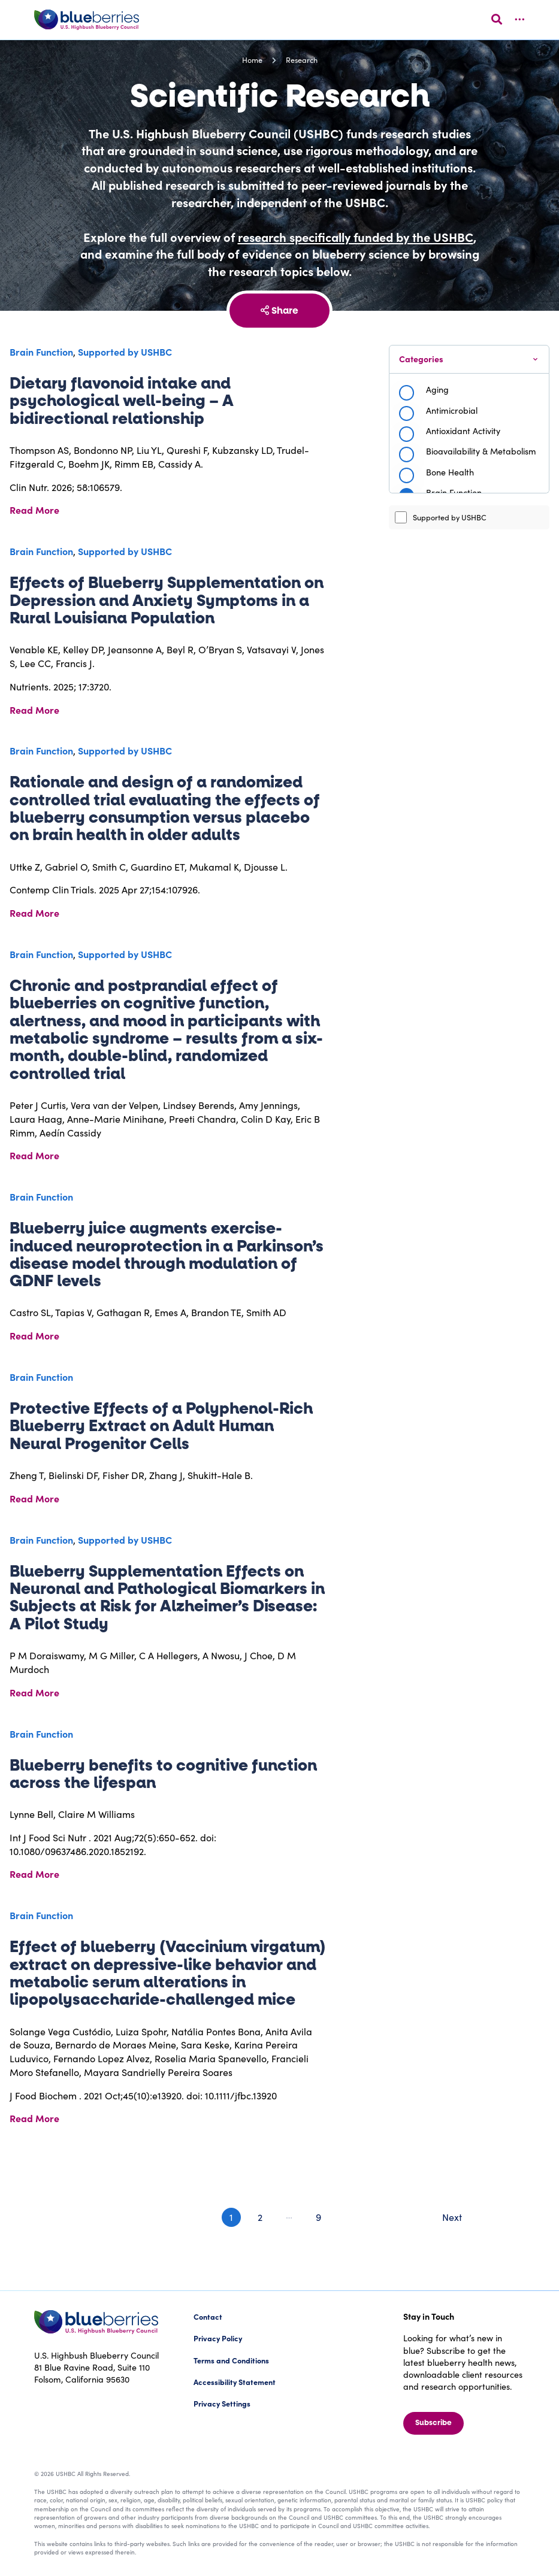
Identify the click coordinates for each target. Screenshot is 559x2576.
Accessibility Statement (235, 2382)
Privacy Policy (218, 2338)
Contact (208, 2316)
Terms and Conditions (231, 2360)
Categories (421, 359)
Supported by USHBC (441, 517)
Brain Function (41, 351)
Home (252, 59)
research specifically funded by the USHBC (355, 236)
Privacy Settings (222, 2403)
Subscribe (433, 2422)
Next (452, 2216)
